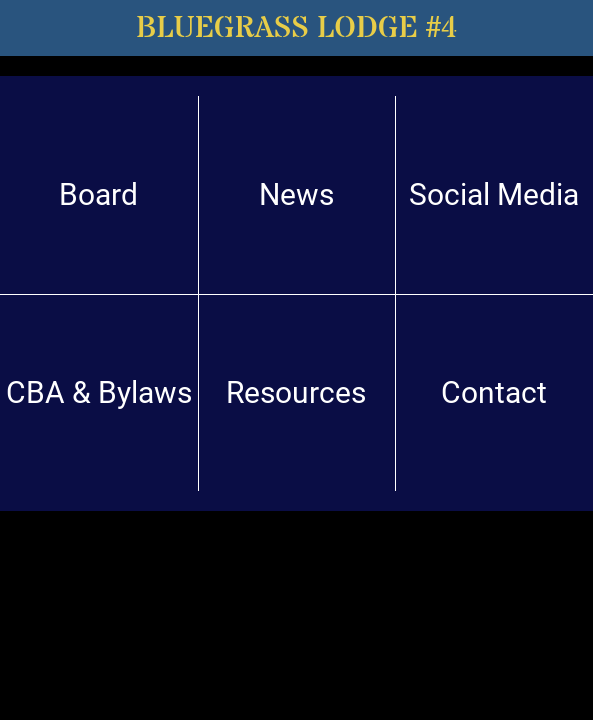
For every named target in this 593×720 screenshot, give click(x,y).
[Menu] (28, 28)
